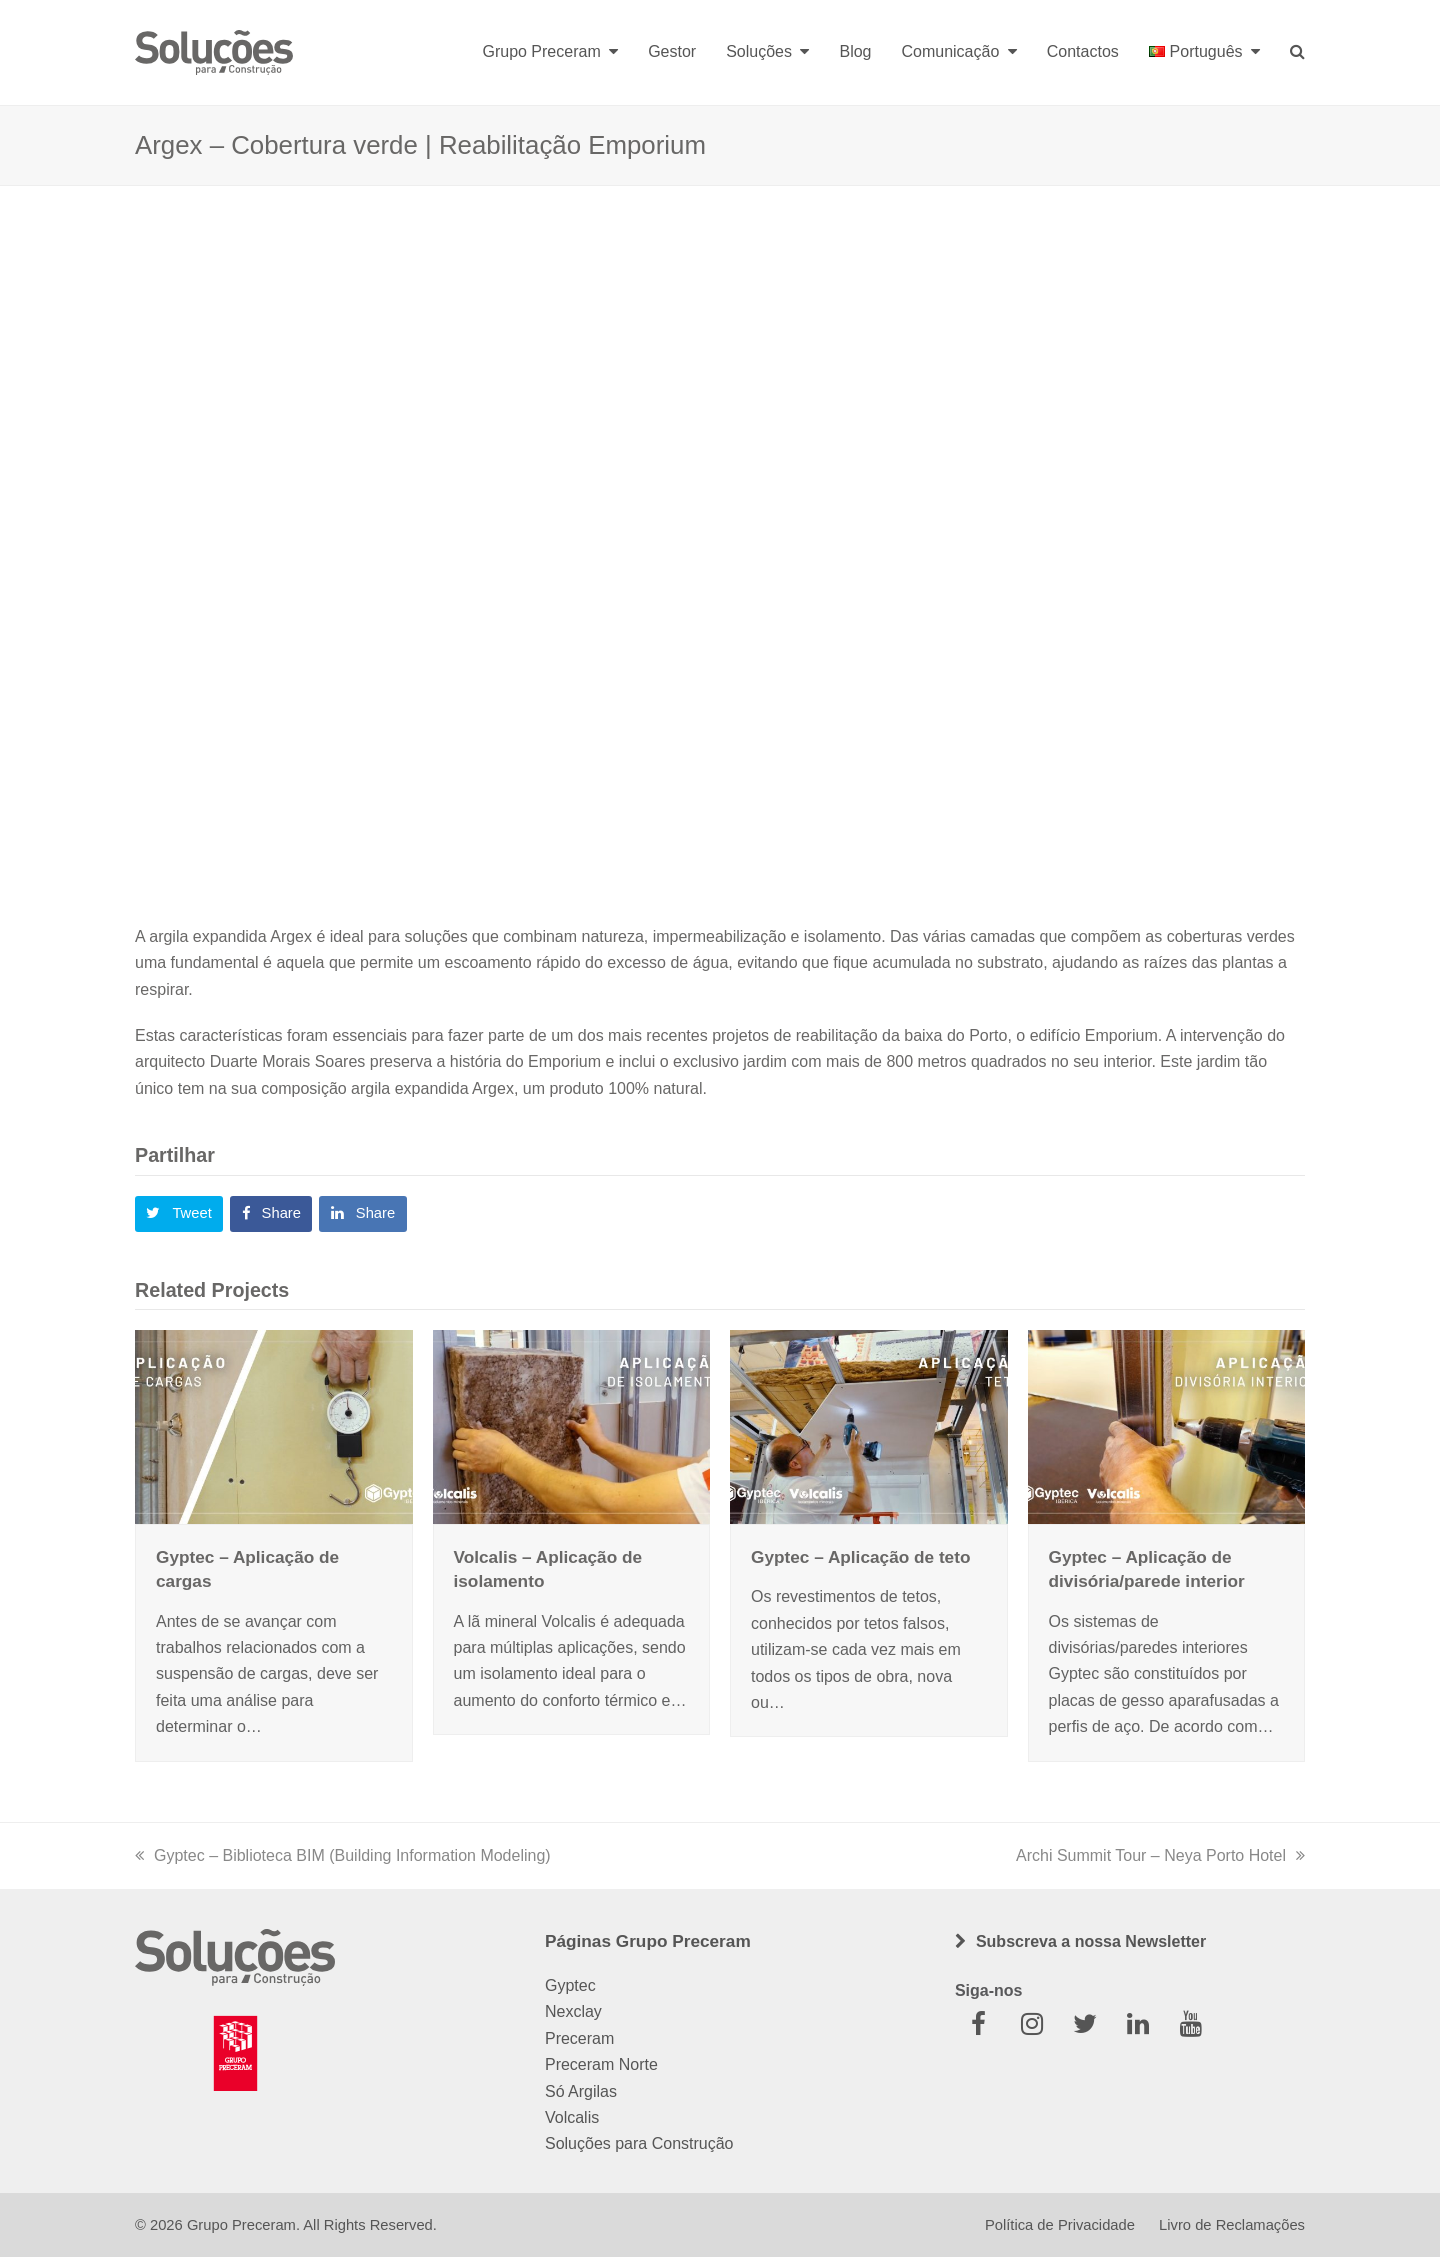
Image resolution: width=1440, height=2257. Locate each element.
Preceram (579, 2038)
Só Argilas (581, 2091)
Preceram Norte (601, 2064)
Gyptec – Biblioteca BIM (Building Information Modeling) (343, 1855)
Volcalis (572, 2117)
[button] (179, 1214)
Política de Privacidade (1060, 2225)
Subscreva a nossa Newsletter (1091, 1941)
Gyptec (570, 1985)
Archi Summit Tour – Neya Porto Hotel (1160, 1855)
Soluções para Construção (639, 2143)
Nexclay (573, 2011)
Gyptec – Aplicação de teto (860, 1557)
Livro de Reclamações (1232, 2225)
